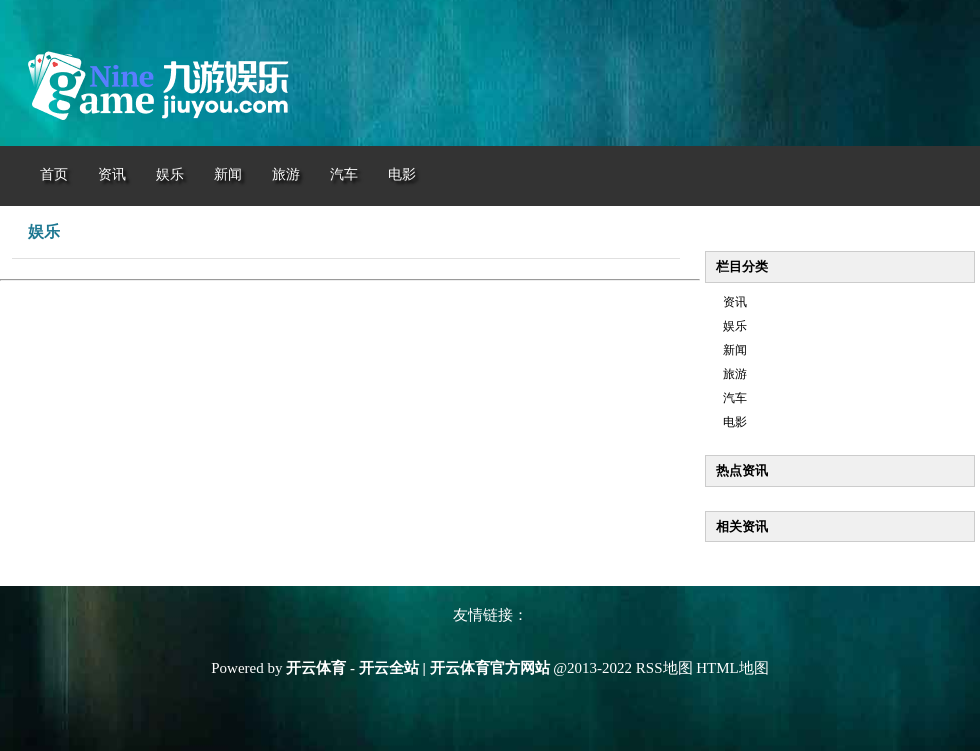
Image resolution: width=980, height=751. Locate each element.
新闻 (735, 350)
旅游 (735, 374)
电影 (735, 422)
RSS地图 (664, 668)
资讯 (735, 302)
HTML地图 (732, 668)
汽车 (735, 398)
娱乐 (735, 326)
